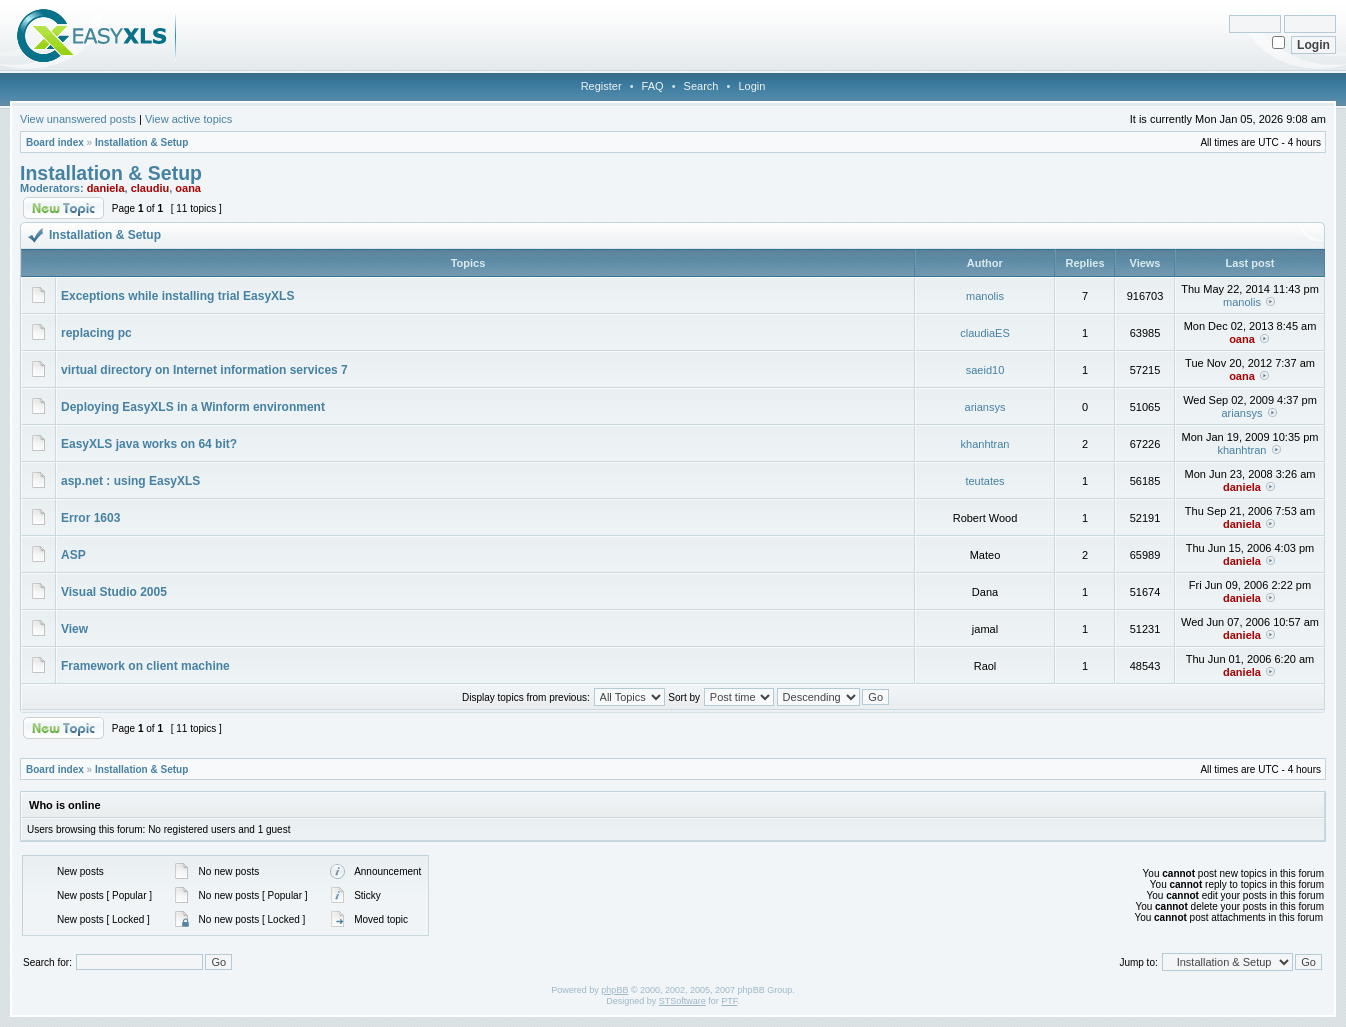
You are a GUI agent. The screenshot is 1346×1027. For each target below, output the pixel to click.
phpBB (614, 990)
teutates (984, 481)
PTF (729, 1001)
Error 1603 (90, 518)
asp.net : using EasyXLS (130, 481)
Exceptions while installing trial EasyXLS (177, 296)
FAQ (653, 86)
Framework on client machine (145, 666)
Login (751, 86)
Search (701, 86)
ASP (73, 555)
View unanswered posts (78, 119)
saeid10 (985, 370)
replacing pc (96, 333)
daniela (106, 188)
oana (188, 188)
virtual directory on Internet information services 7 (204, 370)
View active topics (188, 119)
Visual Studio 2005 (114, 592)
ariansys (985, 407)
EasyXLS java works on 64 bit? (149, 444)
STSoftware (682, 1001)
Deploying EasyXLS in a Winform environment (193, 407)
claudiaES (985, 333)
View (74, 629)
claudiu (150, 188)
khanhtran (985, 444)
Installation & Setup (141, 142)
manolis (985, 296)
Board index (55, 142)
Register (601, 86)
